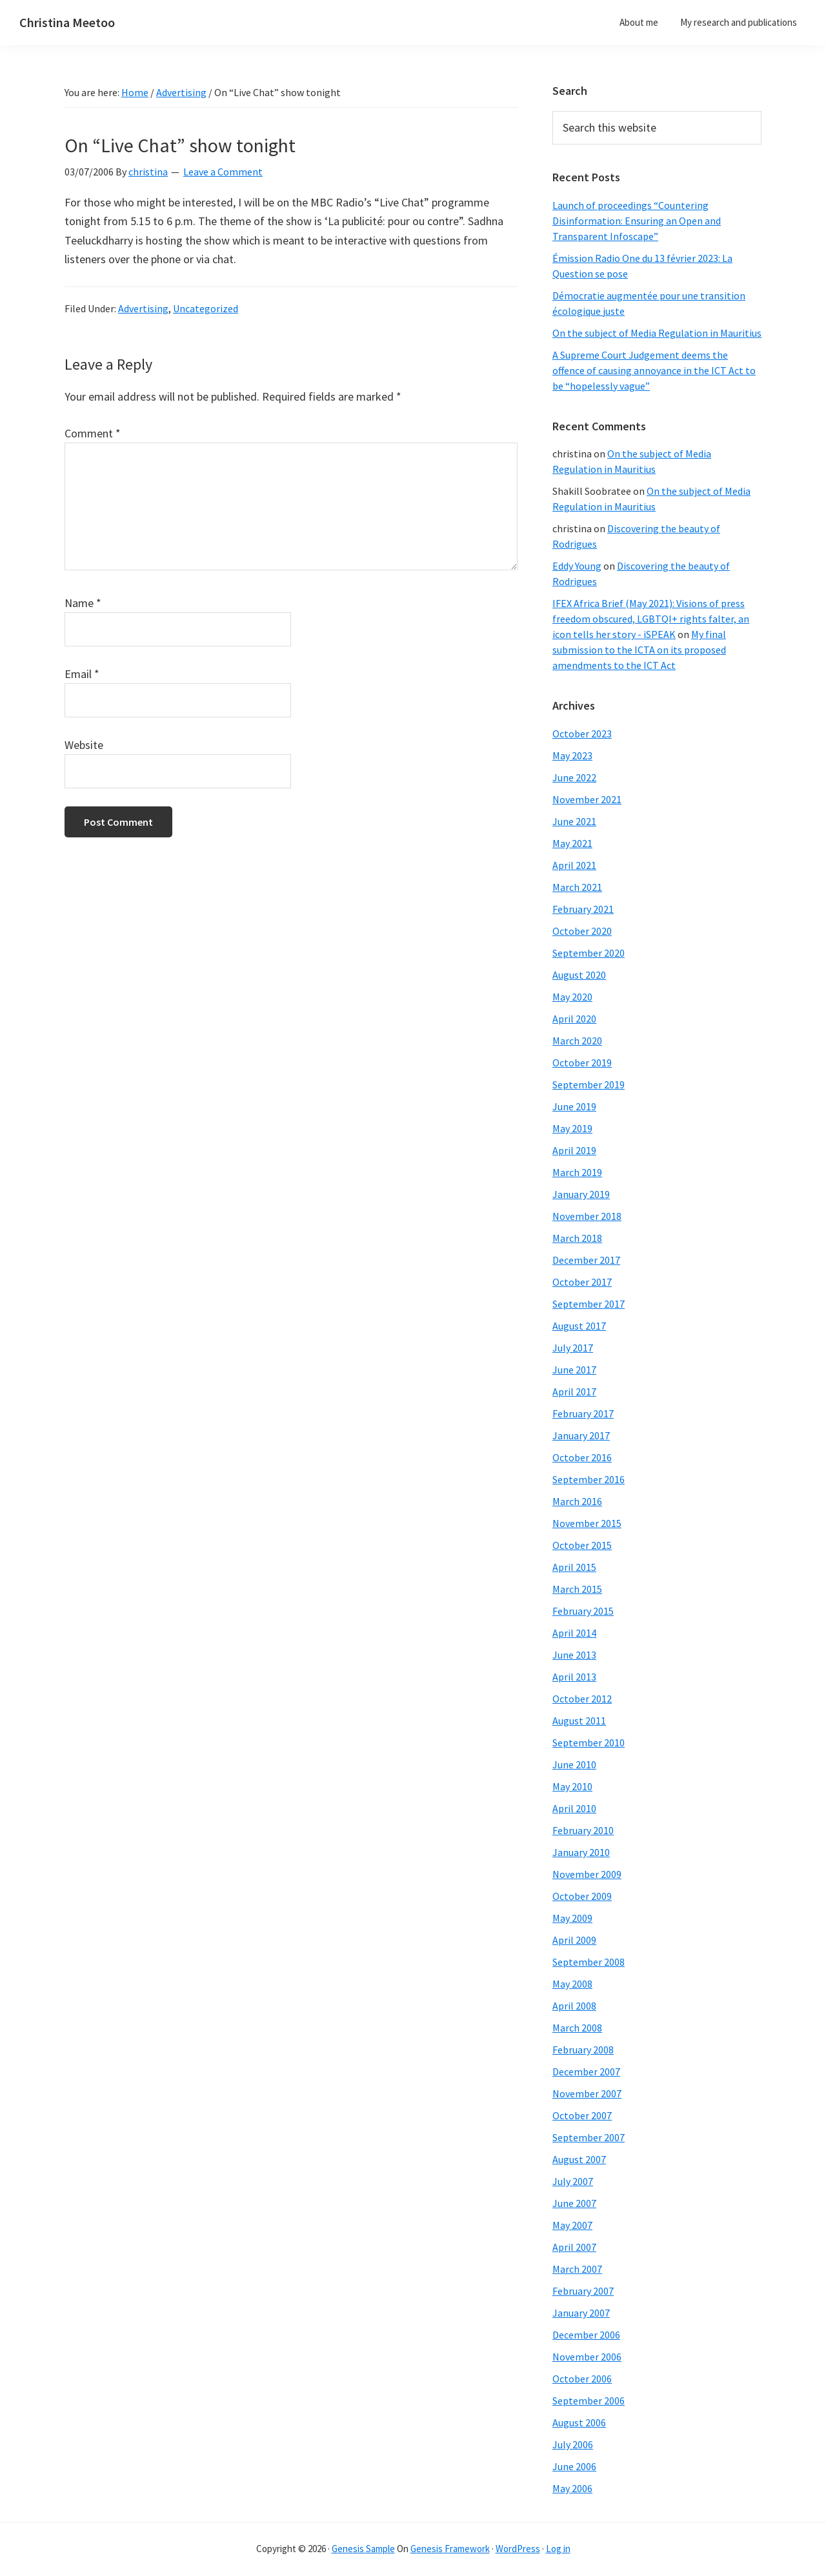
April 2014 (574, 1632)
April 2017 (574, 1391)
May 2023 (572, 755)
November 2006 (586, 2356)
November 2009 (586, 1874)
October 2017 (582, 1281)
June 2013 (574, 1654)
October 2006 (582, 2378)
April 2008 (574, 2005)
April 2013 (574, 1676)
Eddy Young (576, 565)
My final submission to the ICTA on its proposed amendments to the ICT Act (639, 650)
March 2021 (577, 887)
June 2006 (574, 2466)
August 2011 (579, 1720)
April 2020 (574, 1018)
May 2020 (572, 996)
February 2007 (583, 2290)
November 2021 (586, 799)
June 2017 (574, 1369)
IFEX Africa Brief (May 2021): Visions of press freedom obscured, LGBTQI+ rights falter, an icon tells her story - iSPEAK (650, 619)
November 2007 (586, 2093)
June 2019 (574, 1106)
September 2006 (588, 2400)
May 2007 (572, 2225)
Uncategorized (205, 308)
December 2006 (586, 2334)
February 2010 (583, 1830)
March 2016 (577, 1501)
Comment (93, 433)
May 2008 (572, 1983)
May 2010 (572, 1786)
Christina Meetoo (67, 22)
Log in (558, 2548)
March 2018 (577, 1238)
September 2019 (588, 1084)
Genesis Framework (450, 2548)
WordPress (518, 2548)
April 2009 (574, 1939)
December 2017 (586, 1259)
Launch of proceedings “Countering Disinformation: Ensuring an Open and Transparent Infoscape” (636, 221)
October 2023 (582, 733)
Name (83, 602)
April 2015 (574, 1567)
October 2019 (582, 1062)
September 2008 (588, 1961)
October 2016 (582, 1457)
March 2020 (577, 1040)
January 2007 (581, 2312)
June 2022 (574, 777)
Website (84, 744)
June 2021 (574, 821)
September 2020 (588, 952)
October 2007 (582, 2115)
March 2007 (577, 2268)
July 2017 (572, 1347)
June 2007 (574, 2203)
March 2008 (577, 2027)
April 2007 (574, 2247)
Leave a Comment (223, 171)
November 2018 (586, 1216)
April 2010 (574, 1808)
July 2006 (572, 2444)
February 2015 (583, 1610)
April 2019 (574, 1150)
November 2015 (586, 1523)
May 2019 (572, 1128)
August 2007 (579, 2159)
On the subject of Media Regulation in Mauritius (656, 332)
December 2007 (586, 2071)
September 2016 (588, 1479)
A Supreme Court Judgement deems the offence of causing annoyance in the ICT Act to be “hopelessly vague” (654, 370)
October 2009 (582, 1896)
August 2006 (579, 2422)
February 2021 (583, 909)
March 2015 (577, 1589)
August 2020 (579, 974)
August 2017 (579, 1325)
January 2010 (581, 1852)
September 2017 (588, 1303)
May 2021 (572, 843)
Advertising (143, 308)
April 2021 (574, 865)
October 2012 (582, 1698)
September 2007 (588, 2137)
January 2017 (581, 1435)
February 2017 (583, 1413)
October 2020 (582, 930)
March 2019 (577, 1172)
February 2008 (583, 2049)
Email (82, 673)
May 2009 (572, 1918)
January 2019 (581, 1194)
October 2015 (582, 1545)
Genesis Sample (363, 2548)
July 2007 (572, 2181)
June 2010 (574, 1764)
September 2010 (588, 1742)
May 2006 (572, 2488)
